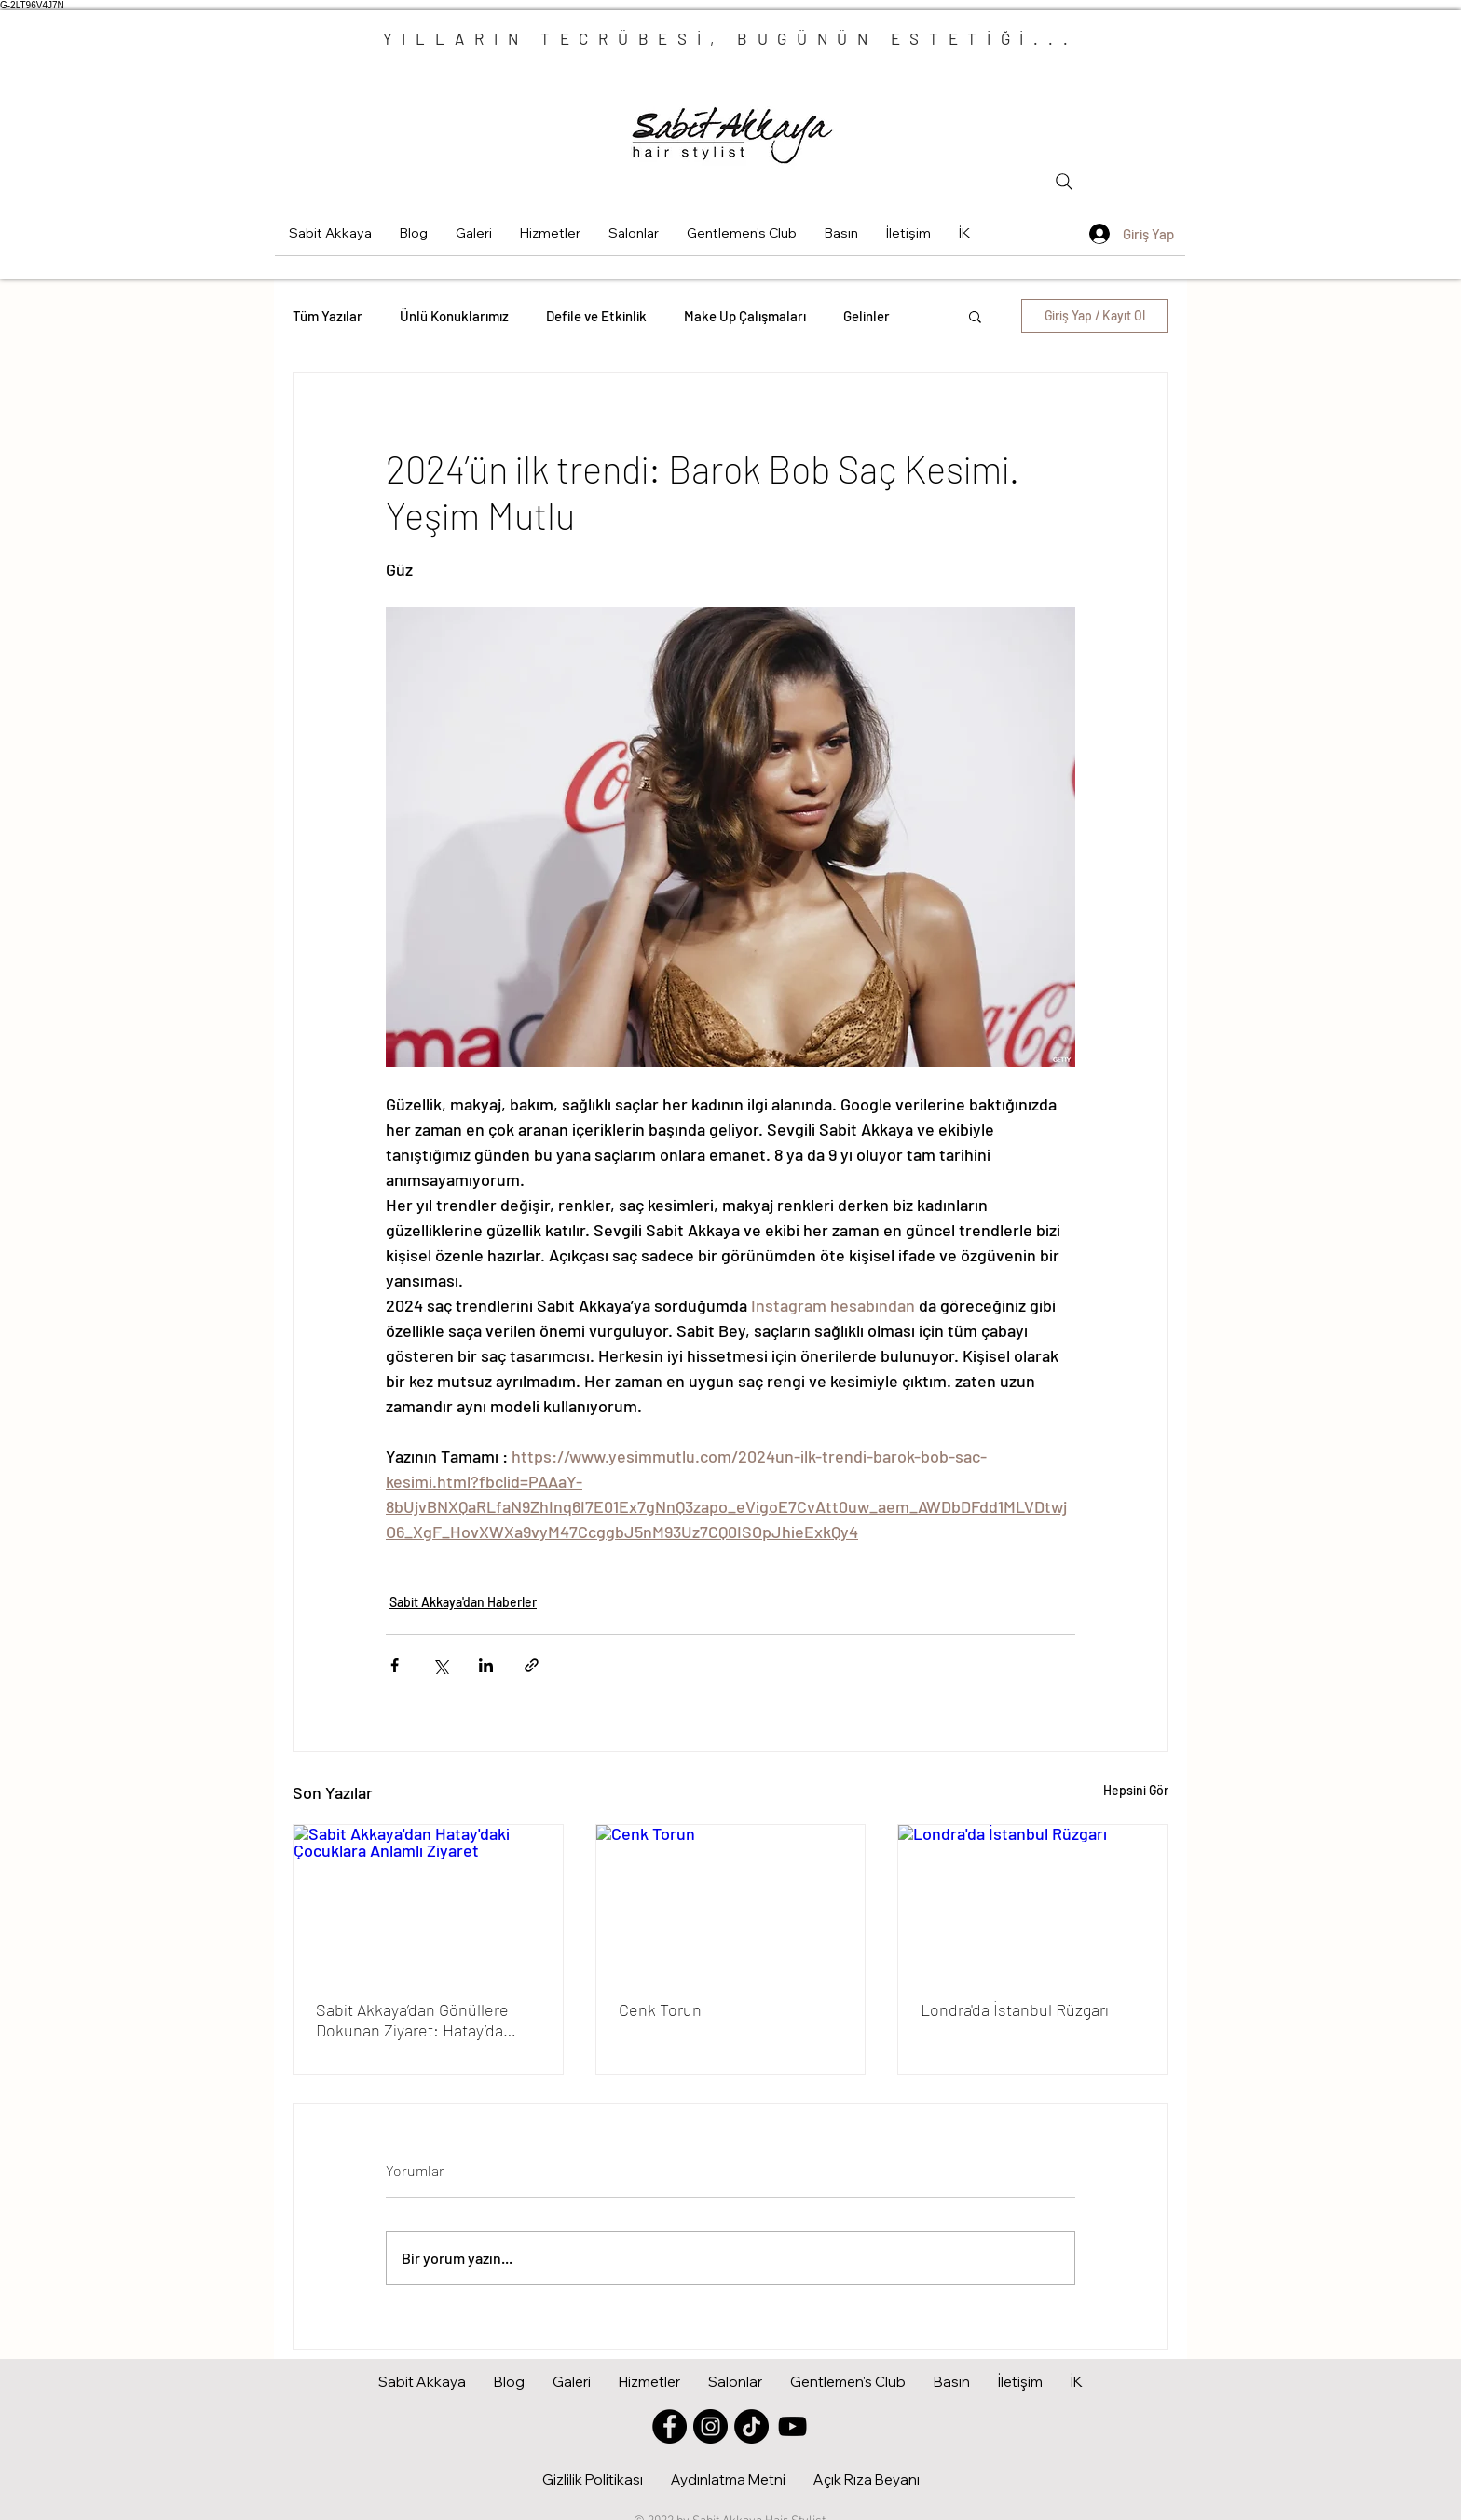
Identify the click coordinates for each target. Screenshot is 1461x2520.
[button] (474, 233)
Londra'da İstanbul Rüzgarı (1015, 2009)
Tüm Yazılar (327, 315)
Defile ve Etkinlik (596, 315)
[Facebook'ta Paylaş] (394, 1665)
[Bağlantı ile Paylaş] (531, 1665)
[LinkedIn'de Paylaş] (486, 1665)
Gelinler (866, 315)
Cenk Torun (660, 2009)
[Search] (1064, 181)
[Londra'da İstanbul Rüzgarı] (1032, 1900)
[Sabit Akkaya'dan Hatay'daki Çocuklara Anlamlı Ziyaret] (428, 1900)
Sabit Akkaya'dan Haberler (463, 1602)
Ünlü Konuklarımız (454, 315)
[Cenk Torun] (731, 1900)
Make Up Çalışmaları (745, 315)
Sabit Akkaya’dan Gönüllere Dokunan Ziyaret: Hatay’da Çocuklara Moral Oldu (412, 2019)
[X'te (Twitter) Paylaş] (440, 1665)
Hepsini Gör (1135, 1790)
